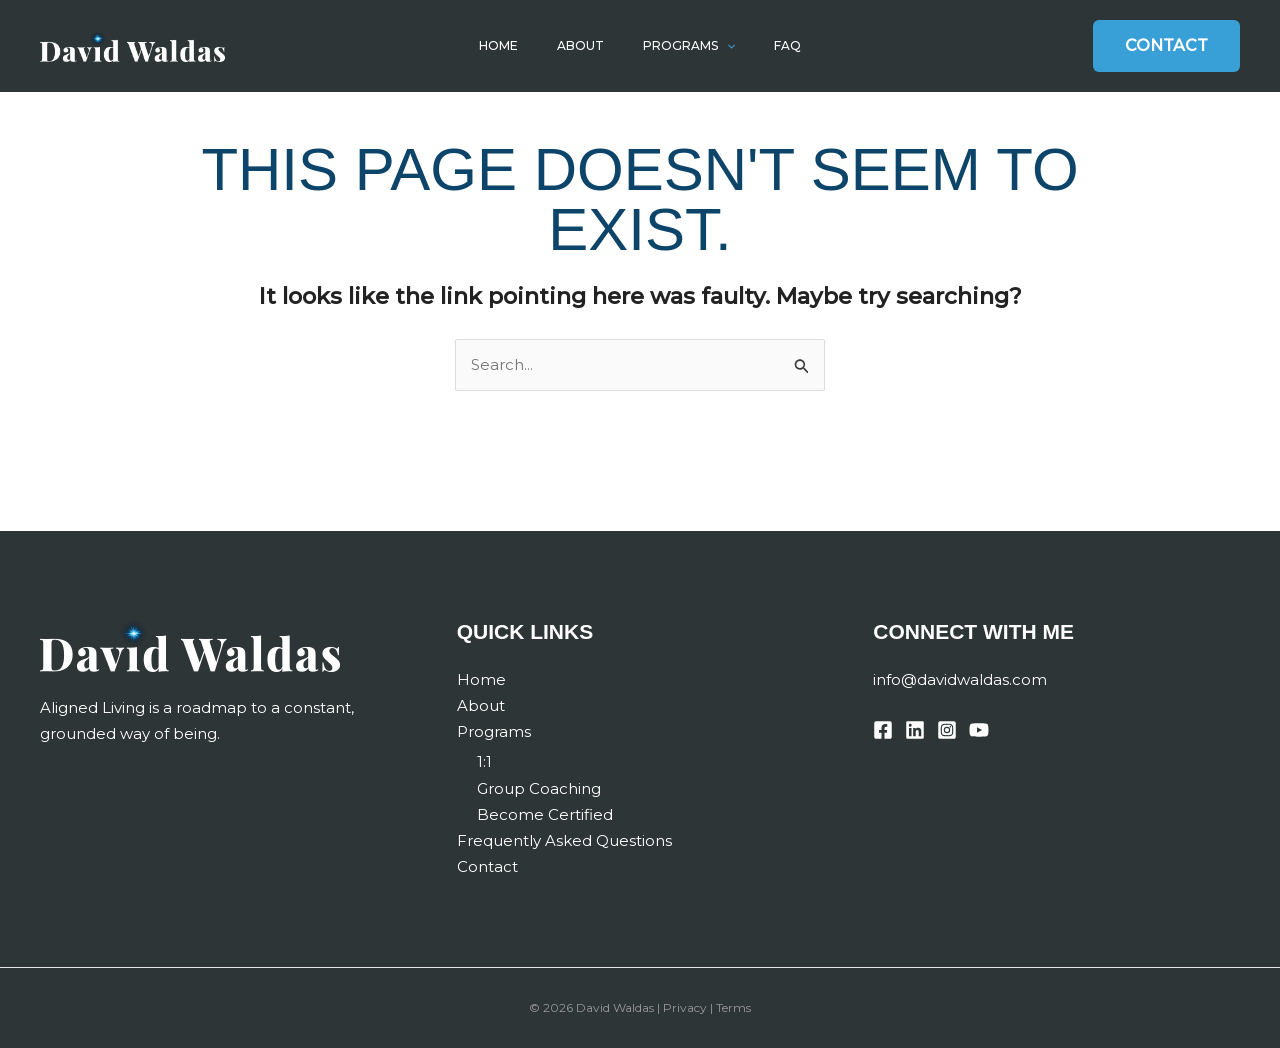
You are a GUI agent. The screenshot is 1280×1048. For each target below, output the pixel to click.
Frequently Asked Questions (564, 840)
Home (511, 45)
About (584, 45)
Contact (487, 866)
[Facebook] (883, 730)
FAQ (774, 45)
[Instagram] (947, 730)
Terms (733, 1007)
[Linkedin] (915, 730)
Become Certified (545, 814)
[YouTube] (979, 730)
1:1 (484, 761)
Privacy (685, 1007)
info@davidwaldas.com (960, 679)
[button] (721, 46)
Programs (684, 46)
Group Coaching (539, 788)
